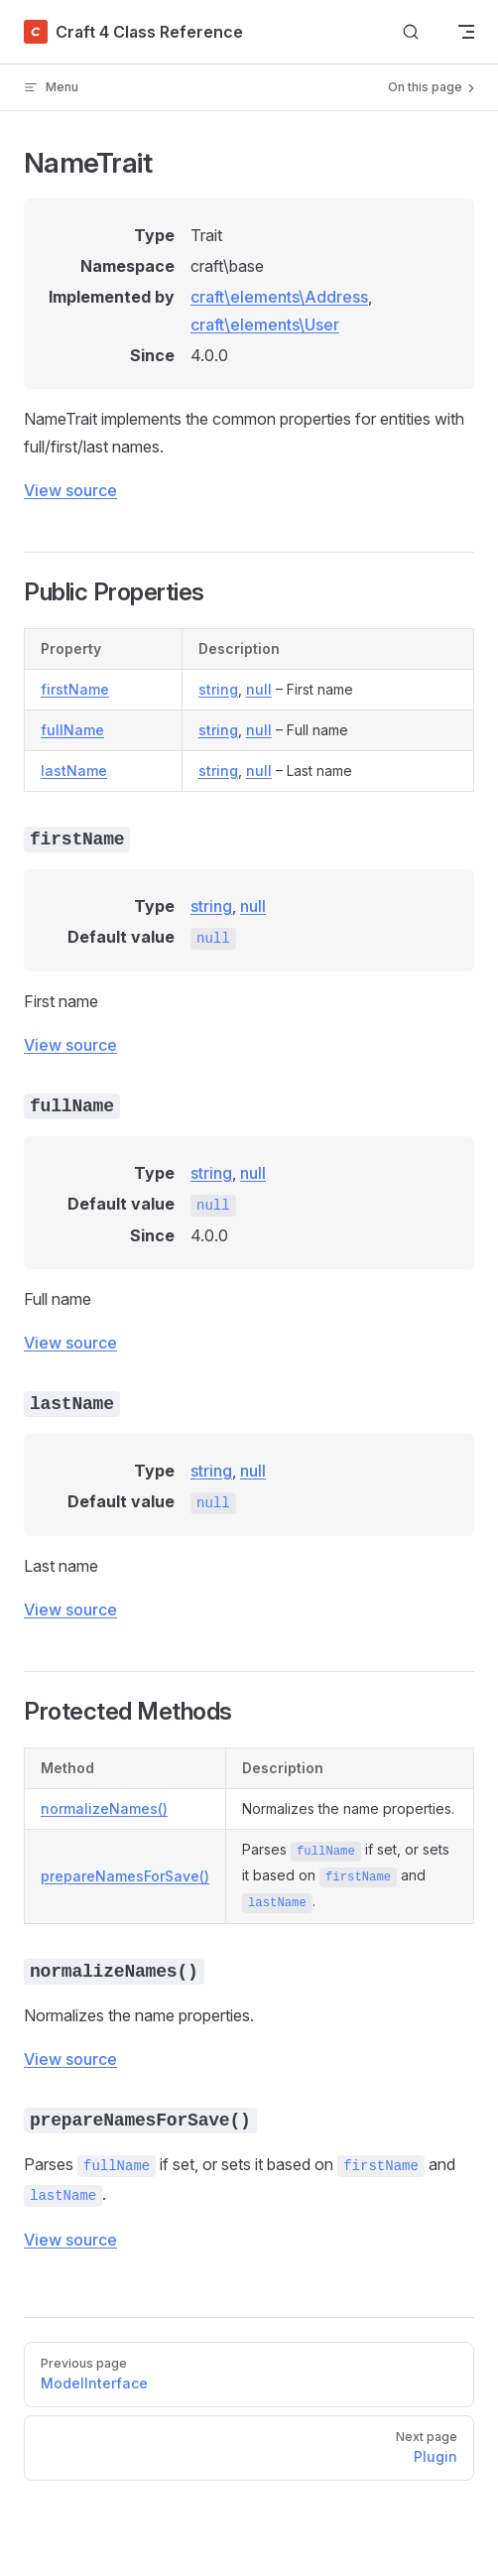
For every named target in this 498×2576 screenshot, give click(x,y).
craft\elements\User (264, 324)
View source (70, 490)
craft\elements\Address (279, 297)
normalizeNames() (104, 1808)
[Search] (411, 32)
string (218, 689)
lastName (74, 770)
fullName (72, 729)
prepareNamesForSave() (125, 1876)
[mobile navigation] (466, 32)
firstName (75, 689)
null (259, 689)
